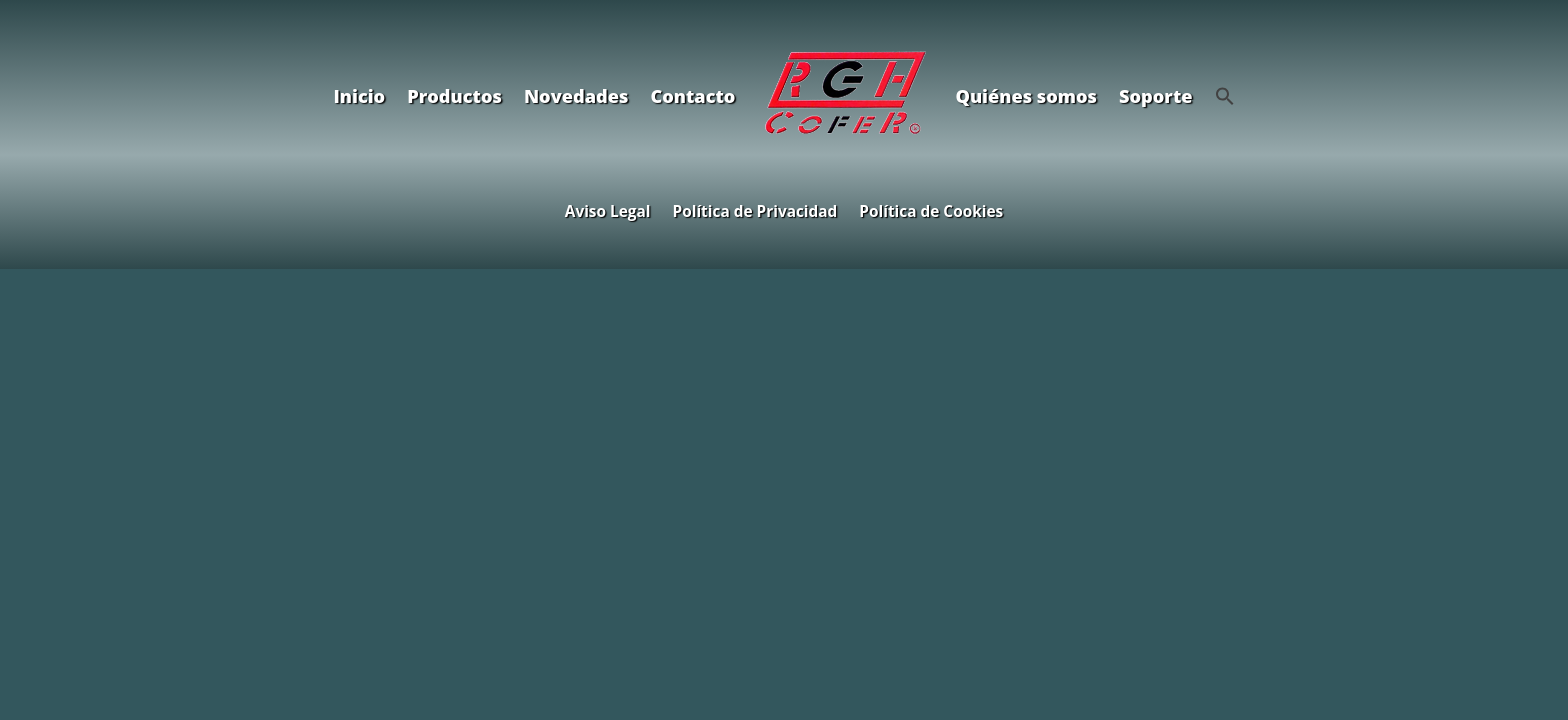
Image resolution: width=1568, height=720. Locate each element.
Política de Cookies (931, 210)
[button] (1225, 96)
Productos (454, 96)
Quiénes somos (1026, 96)
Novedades (576, 96)
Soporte (1156, 96)
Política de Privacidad (755, 210)
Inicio (359, 96)
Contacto (692, 96)
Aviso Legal (608, 210)
